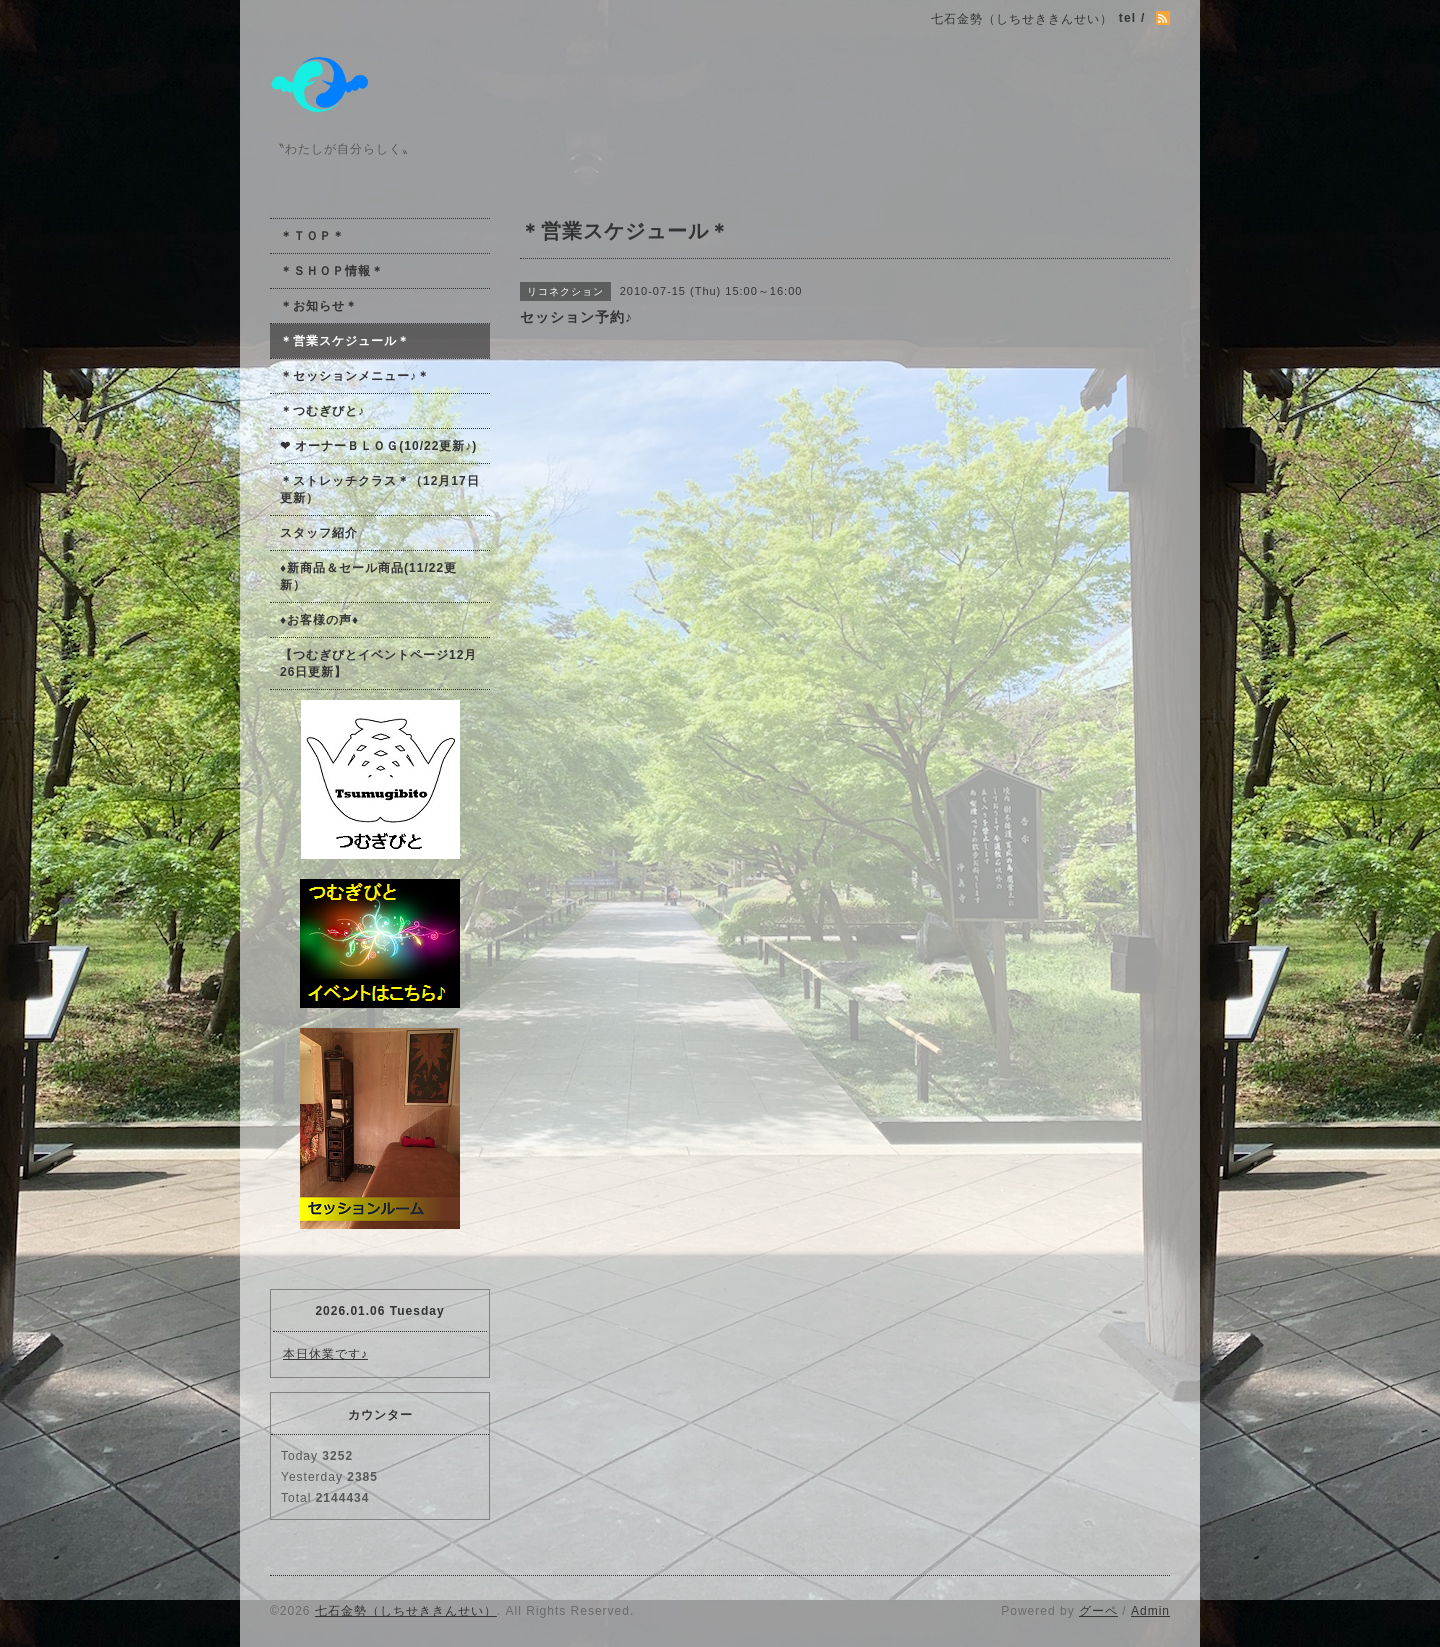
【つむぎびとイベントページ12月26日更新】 (378, 663)
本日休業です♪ (325, 1354)
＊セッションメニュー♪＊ (355, 376)
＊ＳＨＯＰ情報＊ (332, 271)
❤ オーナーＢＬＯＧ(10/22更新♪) (378, 446)
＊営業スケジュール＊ (345, 341)
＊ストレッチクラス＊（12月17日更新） (380, 489)
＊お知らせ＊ (319, 306)
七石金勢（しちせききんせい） (406, 1611)
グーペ (1098, 1611)
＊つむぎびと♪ (322, 411)
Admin (1150, 1611)
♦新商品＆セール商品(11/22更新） (368, 576)
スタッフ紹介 (319, 533)
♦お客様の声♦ (319, 620)
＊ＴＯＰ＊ (312, 236)
